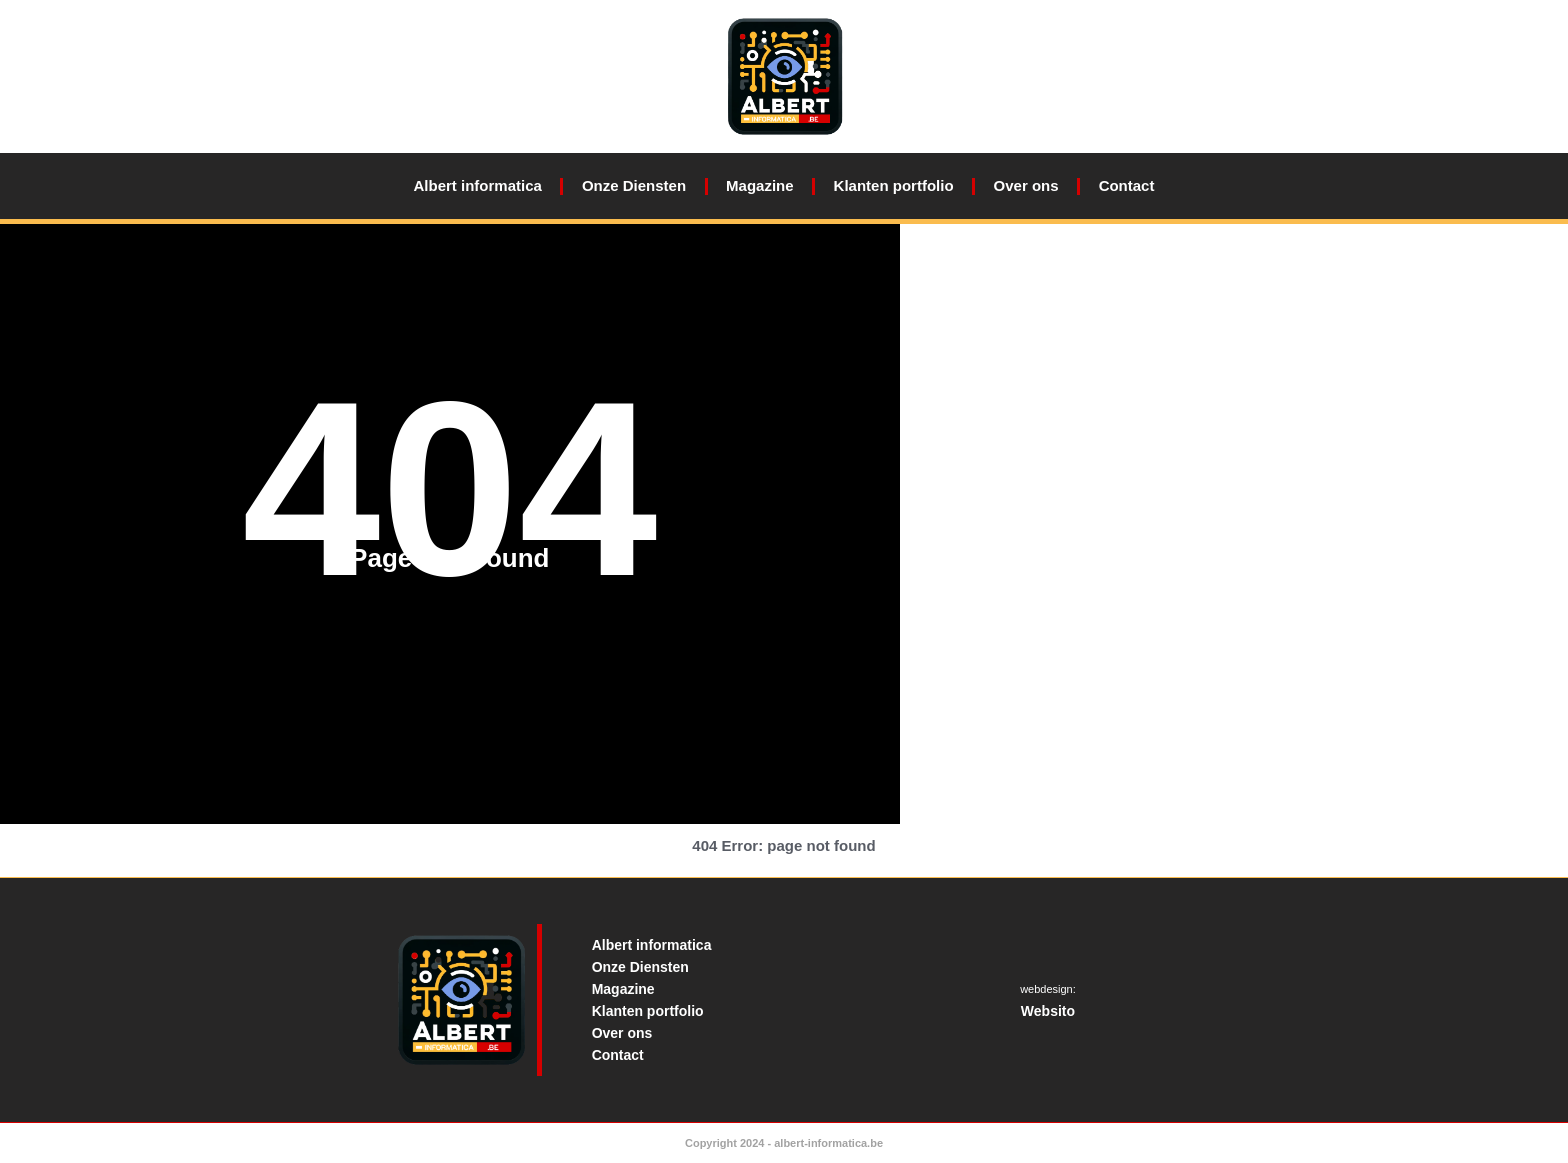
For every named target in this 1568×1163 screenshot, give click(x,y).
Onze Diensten (634, 185)
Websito (1048, 1011)
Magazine (760, 185)
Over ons (1026, 185)
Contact (1127, 185)
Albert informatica (478, 185)
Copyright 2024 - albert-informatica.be (784, 1143)
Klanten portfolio (894, 185)
